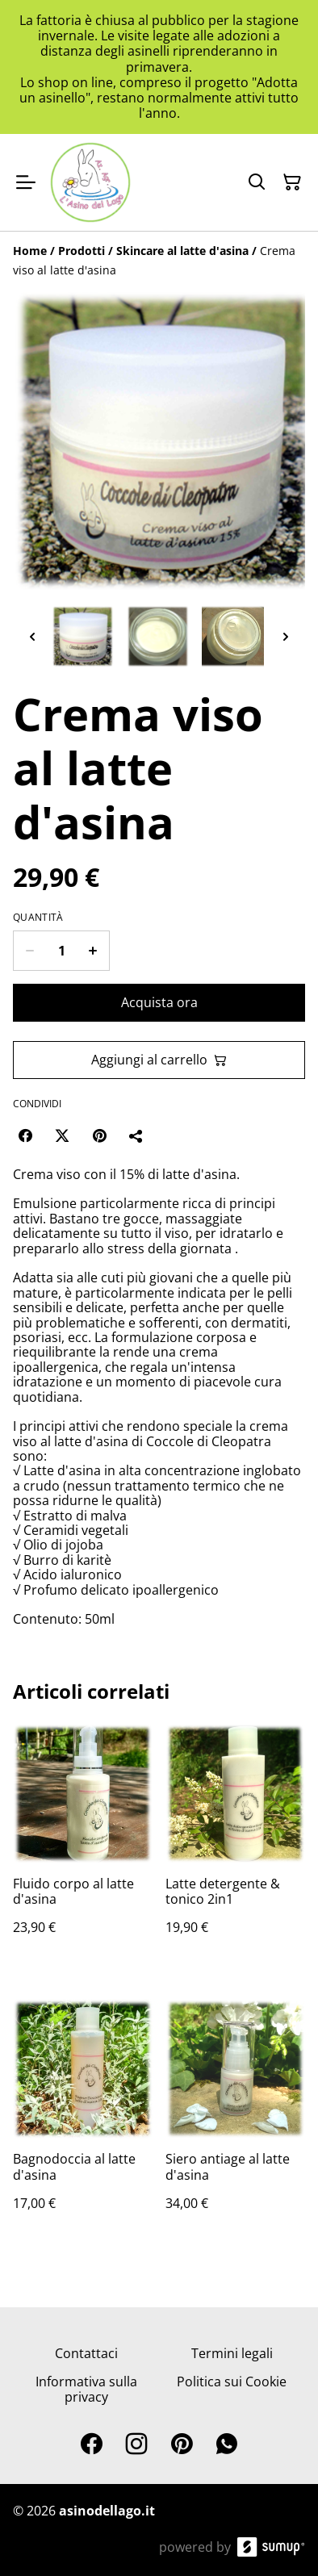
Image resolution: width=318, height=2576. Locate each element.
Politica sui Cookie (232, 2381)
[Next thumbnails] (285, 636)
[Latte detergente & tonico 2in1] (235, 1846)
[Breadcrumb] (159, 261)
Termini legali (232, 2353)
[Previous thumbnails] (32, 636)
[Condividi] (136, 1135)
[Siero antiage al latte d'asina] (235, 2121)
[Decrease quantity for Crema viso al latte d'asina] (29, 950)
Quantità (38, 917)
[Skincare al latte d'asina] (182, 250)
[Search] (256, 182)
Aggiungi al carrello (159, 1059)
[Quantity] (61, 950)
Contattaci (86, 2353)
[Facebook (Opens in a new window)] (25, 1135)
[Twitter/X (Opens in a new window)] (62, 1135)
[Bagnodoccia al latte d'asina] (83, 2121)
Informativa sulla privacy (86, 2389)
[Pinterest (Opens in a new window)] (99, 1135)
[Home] (30, 250)
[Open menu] (26, 182)
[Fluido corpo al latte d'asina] (83, 1846)
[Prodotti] (81, 250)
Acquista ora (159, 1002)
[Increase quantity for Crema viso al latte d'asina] (93, 950)
